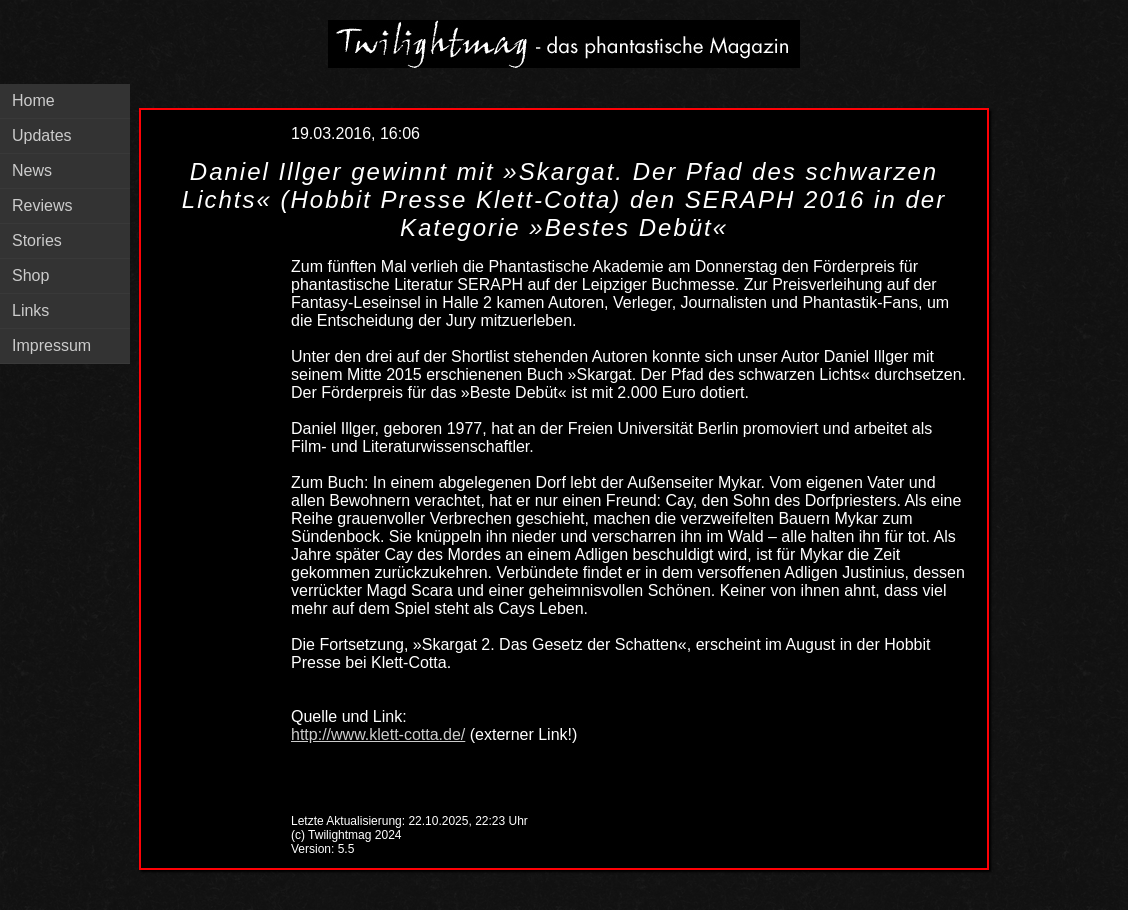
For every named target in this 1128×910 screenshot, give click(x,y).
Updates (42, 135)
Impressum (51, 345)
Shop (30, 275)
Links (30, 310)
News (32, 170)
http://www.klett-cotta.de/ (378, 734)
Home (33, 100)
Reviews (42, 205)
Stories (37, 240)
